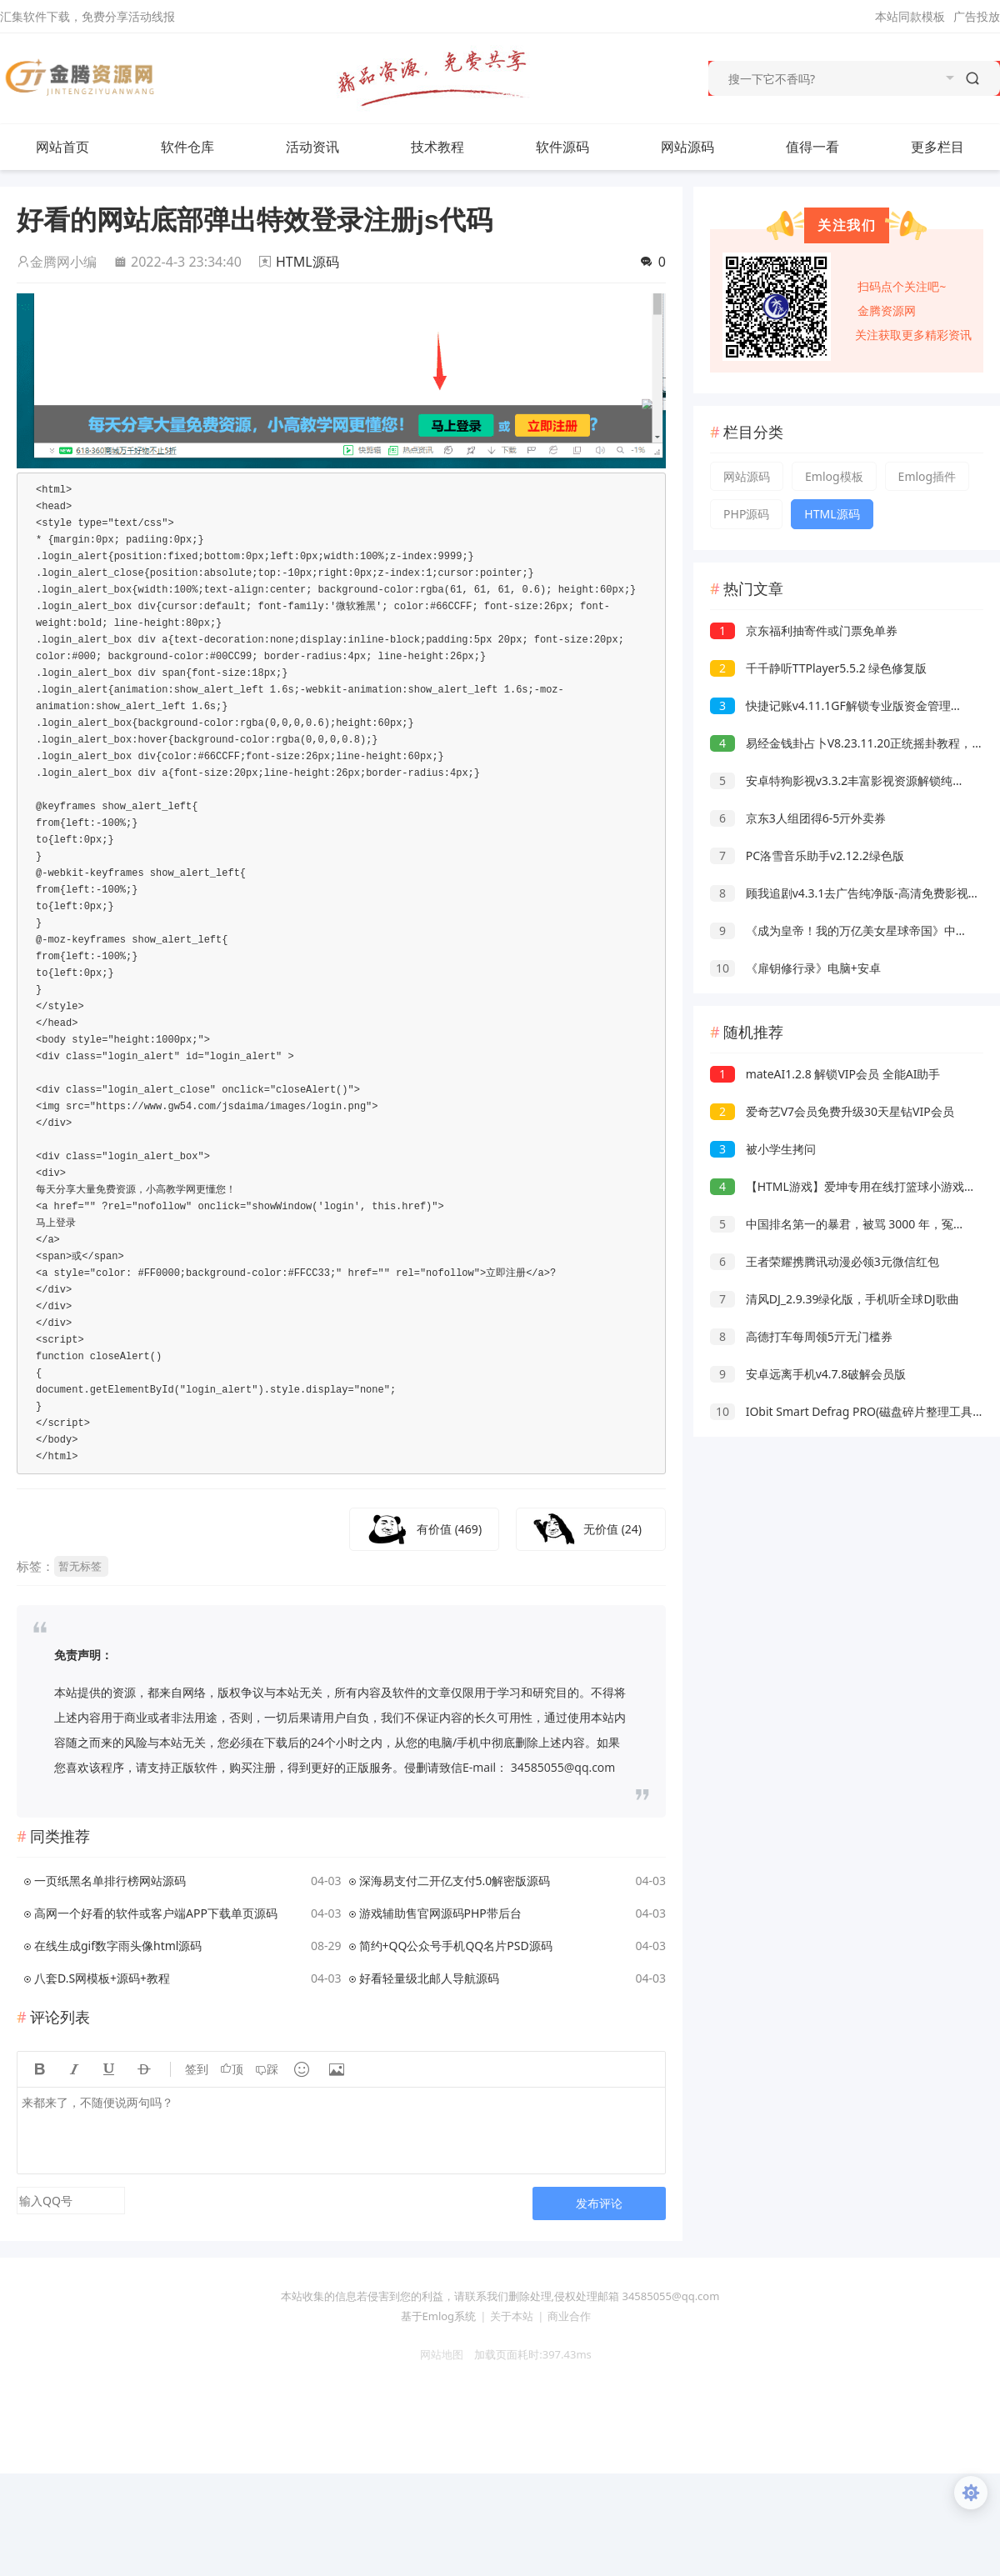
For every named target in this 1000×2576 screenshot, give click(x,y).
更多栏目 (954, 147)
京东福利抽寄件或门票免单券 (804, 630)
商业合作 (569, 2315)
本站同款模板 (910, 16)
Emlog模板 (834, 476)
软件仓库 (204, 147)
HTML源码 (307, 262)
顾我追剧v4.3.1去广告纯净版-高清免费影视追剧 (851, 893)
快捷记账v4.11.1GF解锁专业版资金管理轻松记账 (854, 705)
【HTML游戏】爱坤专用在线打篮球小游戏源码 (849, 1186)
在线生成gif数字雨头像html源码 (118, 1945)
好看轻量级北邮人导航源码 (429, 1978)
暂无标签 (80, 1565)
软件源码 (579, 147)
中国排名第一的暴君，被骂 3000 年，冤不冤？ (849, 1224)
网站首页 (62, 147)
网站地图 (435, 2354)
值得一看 (829, 147)
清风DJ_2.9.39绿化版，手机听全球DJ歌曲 (834, 1299)
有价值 (449, 1529)
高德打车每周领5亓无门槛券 (801, 1336)
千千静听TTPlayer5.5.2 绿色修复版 (818, 668)
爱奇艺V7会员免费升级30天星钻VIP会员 (832, 1111)
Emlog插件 (927, 476)
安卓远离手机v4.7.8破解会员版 (808, 1374)
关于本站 (511, 2315)
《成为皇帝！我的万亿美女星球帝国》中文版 (844, 930)
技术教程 (454, 147)
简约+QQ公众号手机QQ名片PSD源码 (455, 1945)
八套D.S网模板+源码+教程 (102, 1978)
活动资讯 (329, 147)
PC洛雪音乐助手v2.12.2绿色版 (807, 855)
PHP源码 (746, 514)
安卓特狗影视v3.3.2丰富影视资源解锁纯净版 (843, 780)
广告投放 (976, 16)
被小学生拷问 (763, 1149)
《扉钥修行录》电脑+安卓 (795, 968)
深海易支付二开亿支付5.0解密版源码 (455, 1880)
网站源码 (704, 147)
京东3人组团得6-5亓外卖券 (798, 818)
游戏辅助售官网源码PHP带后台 (440, 1913)
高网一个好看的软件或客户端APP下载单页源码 (156, 1913)
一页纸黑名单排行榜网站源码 (110, 1880)
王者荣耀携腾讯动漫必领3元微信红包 (824, 1261)
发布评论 (599, 2203)
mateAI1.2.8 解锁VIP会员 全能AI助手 (825, 1074)
